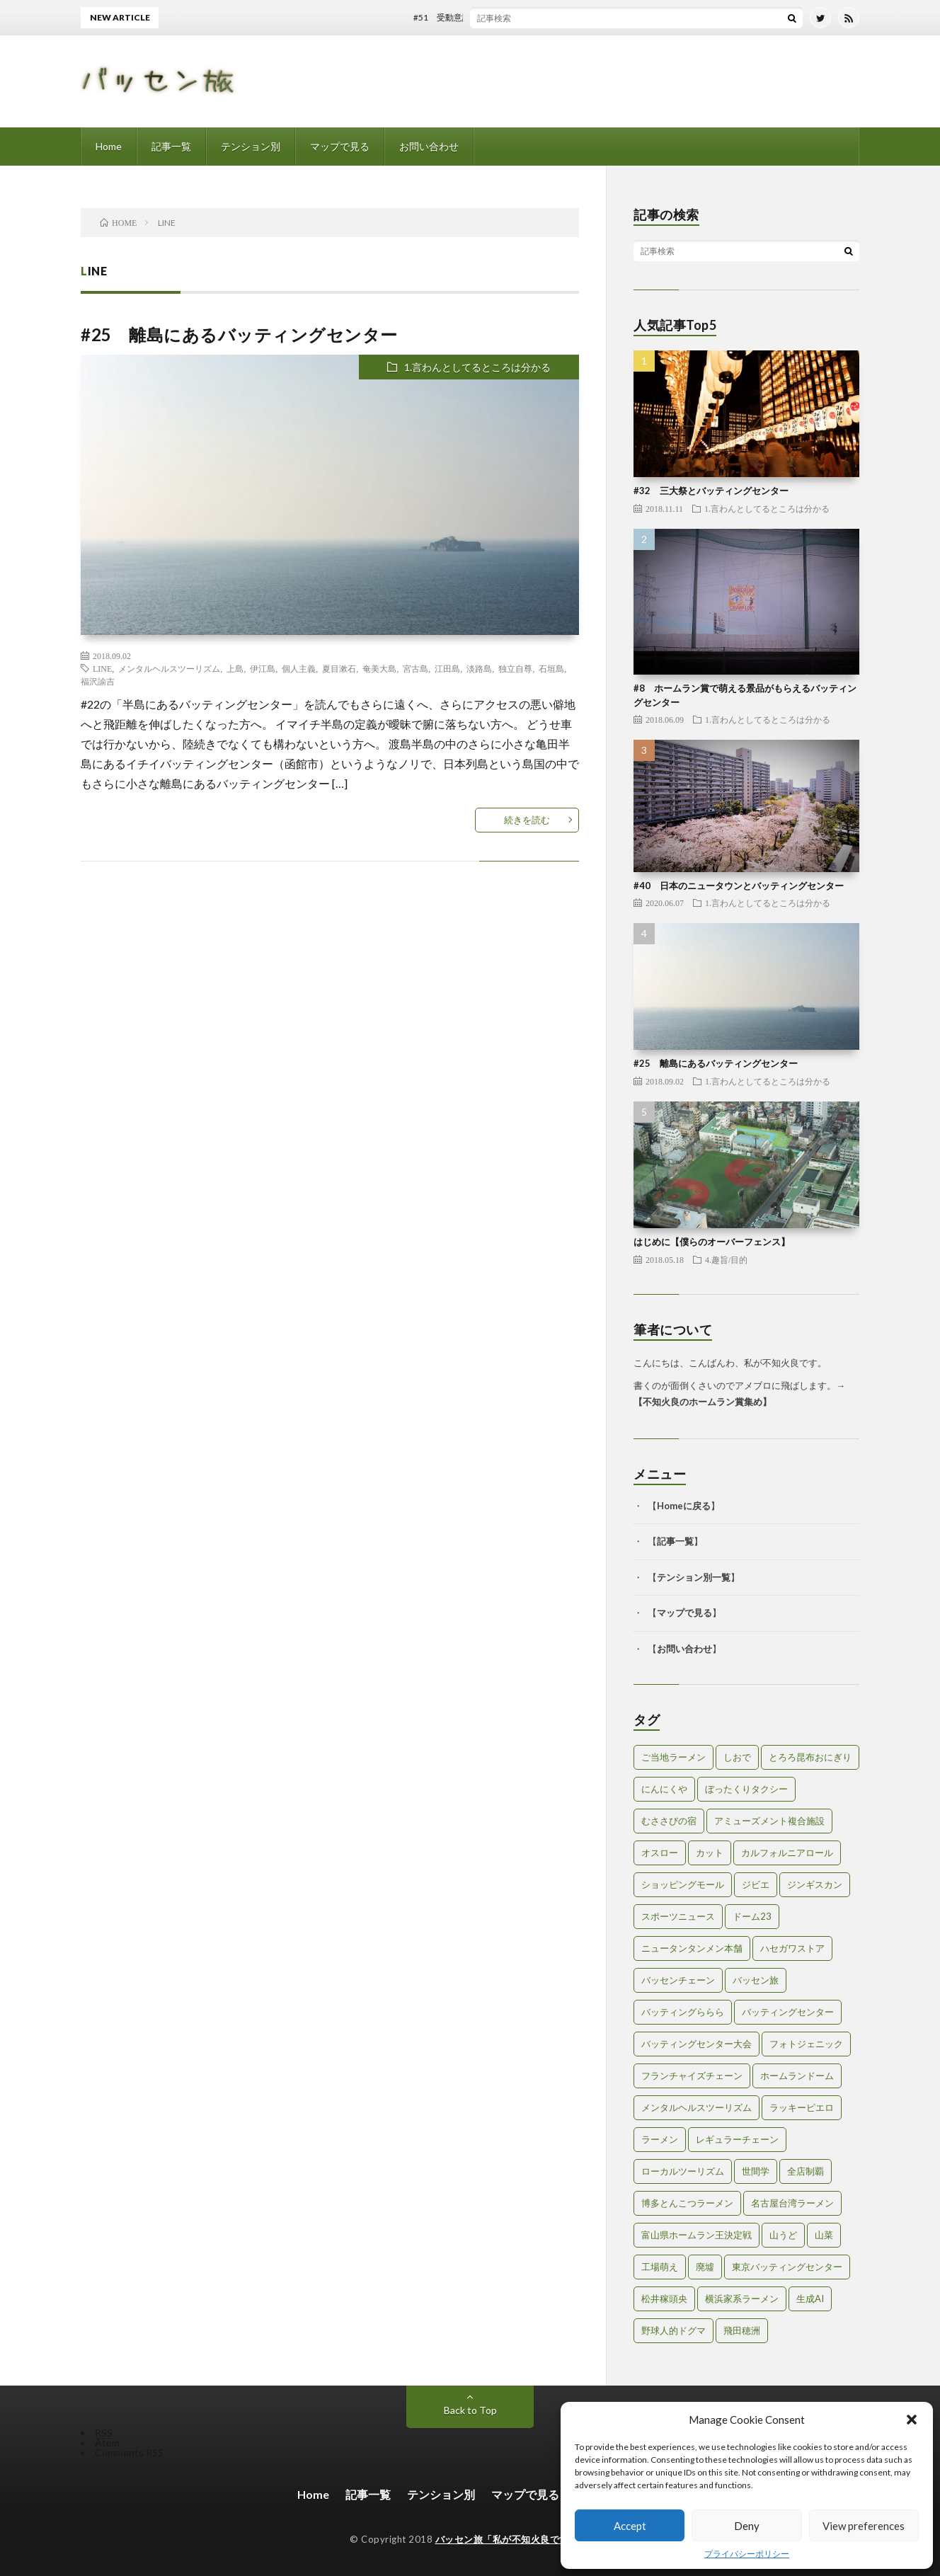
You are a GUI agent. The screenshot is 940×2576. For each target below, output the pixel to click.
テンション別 (250, 146)
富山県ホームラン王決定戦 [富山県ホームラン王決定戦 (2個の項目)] (696, 2234)
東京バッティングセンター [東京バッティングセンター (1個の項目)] (787, 2266)
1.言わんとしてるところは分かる (477, 367)
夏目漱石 (339, 668)
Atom (107, 2443)
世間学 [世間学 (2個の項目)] (755, 2171)
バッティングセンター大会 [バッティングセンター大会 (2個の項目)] (696, 2043)
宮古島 (415, 668)
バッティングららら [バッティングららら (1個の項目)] (682, 2011)
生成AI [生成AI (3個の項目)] (810, 2298)
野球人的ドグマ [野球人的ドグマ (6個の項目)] (673, 2330)
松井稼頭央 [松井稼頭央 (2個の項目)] (664, 2298)
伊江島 (262, 668)
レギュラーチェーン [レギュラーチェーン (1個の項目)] (737, 2139)
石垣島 (551, 668)
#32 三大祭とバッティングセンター (711, 490)
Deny (747, 2525)
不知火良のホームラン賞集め (702, 1401)
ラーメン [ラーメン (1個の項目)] (659, 2139)
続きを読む (527, 819)
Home (109, 146)
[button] (912, 2419)
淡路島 (479, 668)
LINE (102, 668)
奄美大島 (379, 668)
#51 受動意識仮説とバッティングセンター (509, 17)
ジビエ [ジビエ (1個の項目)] (755, 1884)
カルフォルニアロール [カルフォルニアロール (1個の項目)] (787, 1852)
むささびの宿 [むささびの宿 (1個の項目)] (669, 1820)
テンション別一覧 (693, 1577)
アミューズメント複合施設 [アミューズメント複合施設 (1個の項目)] (769, 1820)
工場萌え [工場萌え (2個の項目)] (659, 2266)
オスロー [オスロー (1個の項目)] (659, 1852)
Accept (630, 2525)
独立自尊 (515, 668)
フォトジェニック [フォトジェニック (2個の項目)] (806, 2043)
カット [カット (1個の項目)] (709, 1852)
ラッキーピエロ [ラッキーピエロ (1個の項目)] (801, 2107)
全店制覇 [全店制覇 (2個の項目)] (805, 2171)
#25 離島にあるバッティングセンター (239, 334)
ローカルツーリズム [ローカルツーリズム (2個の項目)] (682, 2171)
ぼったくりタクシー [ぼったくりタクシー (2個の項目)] (746, 1788)
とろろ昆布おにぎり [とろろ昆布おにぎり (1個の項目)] (810, 1757)
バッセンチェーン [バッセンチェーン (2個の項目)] (678, 1980)
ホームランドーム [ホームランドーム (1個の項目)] (797, 2075)
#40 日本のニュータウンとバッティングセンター (739, 885)
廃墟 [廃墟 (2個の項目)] (705, 2266)
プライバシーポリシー (746, 2553)
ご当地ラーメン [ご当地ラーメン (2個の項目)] (673, 1757)
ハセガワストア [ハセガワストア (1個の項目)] (792, 1948)
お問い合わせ (429, 146)
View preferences (863, 2525)
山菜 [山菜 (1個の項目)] (824, 2234)
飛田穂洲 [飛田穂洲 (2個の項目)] (741, 2330)
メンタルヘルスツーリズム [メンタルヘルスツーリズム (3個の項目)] (696, 2107)
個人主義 (299, 668)
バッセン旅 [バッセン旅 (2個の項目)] (756, 1980)
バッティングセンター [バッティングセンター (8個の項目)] (788, 2011)
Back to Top (470, 2410)
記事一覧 (171, 146)
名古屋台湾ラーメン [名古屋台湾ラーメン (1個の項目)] (792, 2203)
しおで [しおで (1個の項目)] (737, 1757)
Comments (129, 2452)
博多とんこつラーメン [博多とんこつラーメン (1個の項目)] (687, 2203)
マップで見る (339, 146)
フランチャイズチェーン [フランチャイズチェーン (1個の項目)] (692, 2075)
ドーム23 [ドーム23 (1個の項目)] (752, 1916)
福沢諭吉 (98, 681)
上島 (235, 668)
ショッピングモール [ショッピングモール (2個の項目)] (682, 1884)
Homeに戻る (684, 1505)
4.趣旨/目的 (726, 1259)
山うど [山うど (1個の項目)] (783, 2234)
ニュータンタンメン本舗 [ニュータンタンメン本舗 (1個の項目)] (692, 1948)
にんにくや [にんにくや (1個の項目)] (664, 1788)
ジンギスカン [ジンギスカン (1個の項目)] (814, 1884)
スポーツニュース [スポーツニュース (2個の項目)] (678, 1916)
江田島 (447, 668)
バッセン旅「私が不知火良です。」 (511, 2539)
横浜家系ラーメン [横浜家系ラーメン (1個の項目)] (742, 2298)
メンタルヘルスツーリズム (169, 668)
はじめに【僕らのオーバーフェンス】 (712, 1241)
